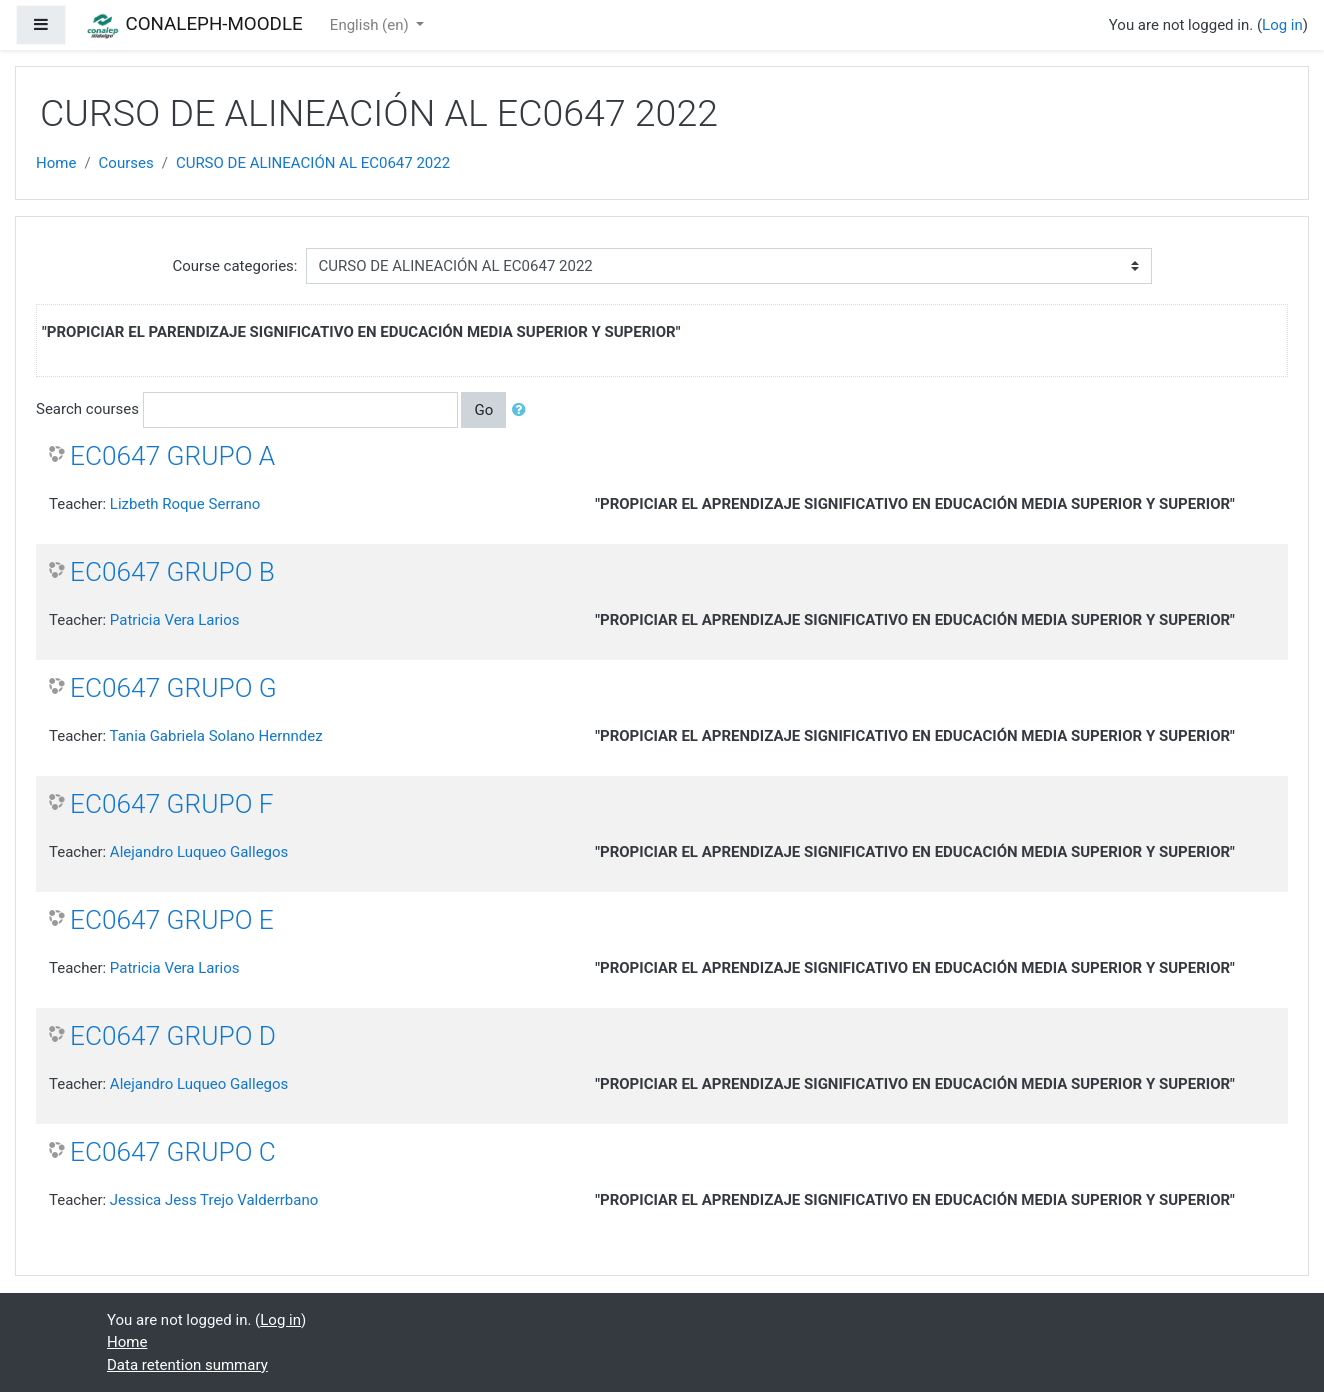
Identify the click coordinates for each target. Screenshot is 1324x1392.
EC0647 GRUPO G (173, 688)
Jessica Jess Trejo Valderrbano (214, 1200)
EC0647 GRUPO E (172, 920)
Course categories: (235, 266)
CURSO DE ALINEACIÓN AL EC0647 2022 (313, 163)
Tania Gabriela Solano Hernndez (216, 736)
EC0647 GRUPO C (173, 1152)
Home (56, 163)
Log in (1282, 25)
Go (483, 410)
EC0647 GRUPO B (172, 572)
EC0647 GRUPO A (172, 456)
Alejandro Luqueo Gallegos (199, 852)
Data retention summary (187, 1365)
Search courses (87, 409)
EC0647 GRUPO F (172, 804)
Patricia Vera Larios (175, 620)
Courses (126, 163)
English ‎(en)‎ (371, 25)
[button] (523, 410)
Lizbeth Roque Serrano (185, 504)
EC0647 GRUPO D (173, 1036)
